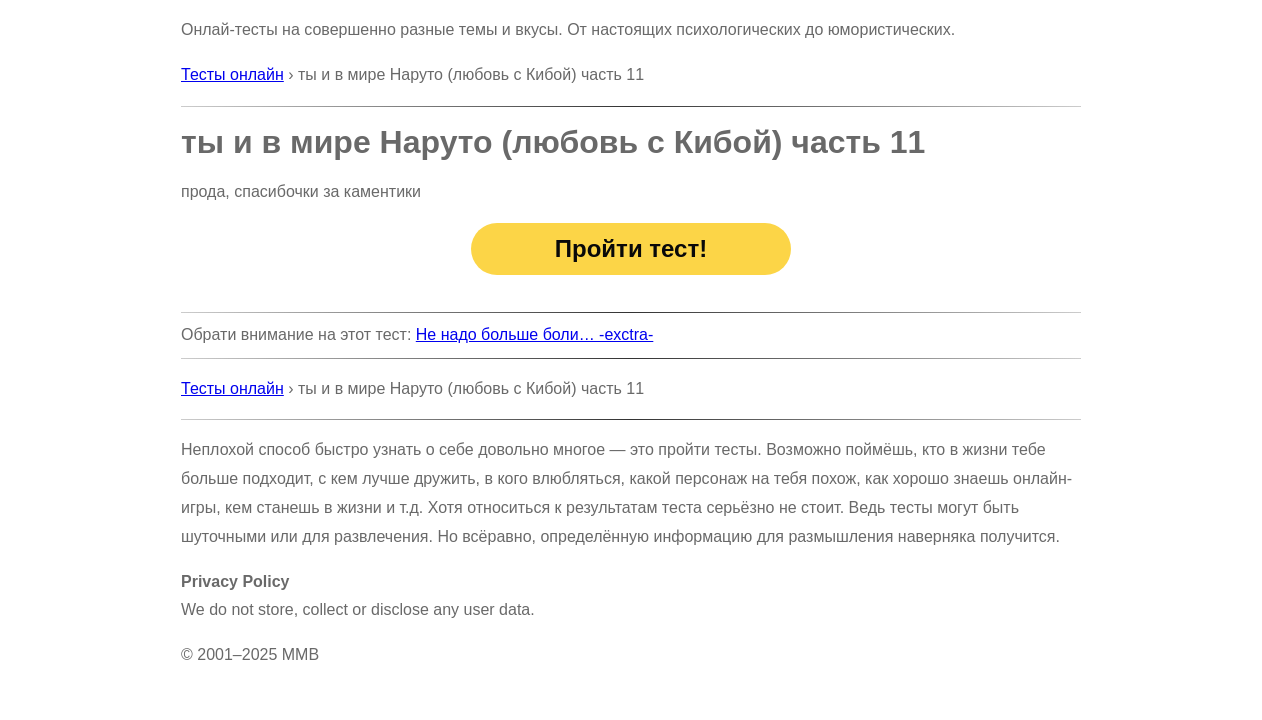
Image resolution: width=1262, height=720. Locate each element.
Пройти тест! (631, 248)
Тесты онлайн (232, 74)
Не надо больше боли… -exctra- (535, 334)
